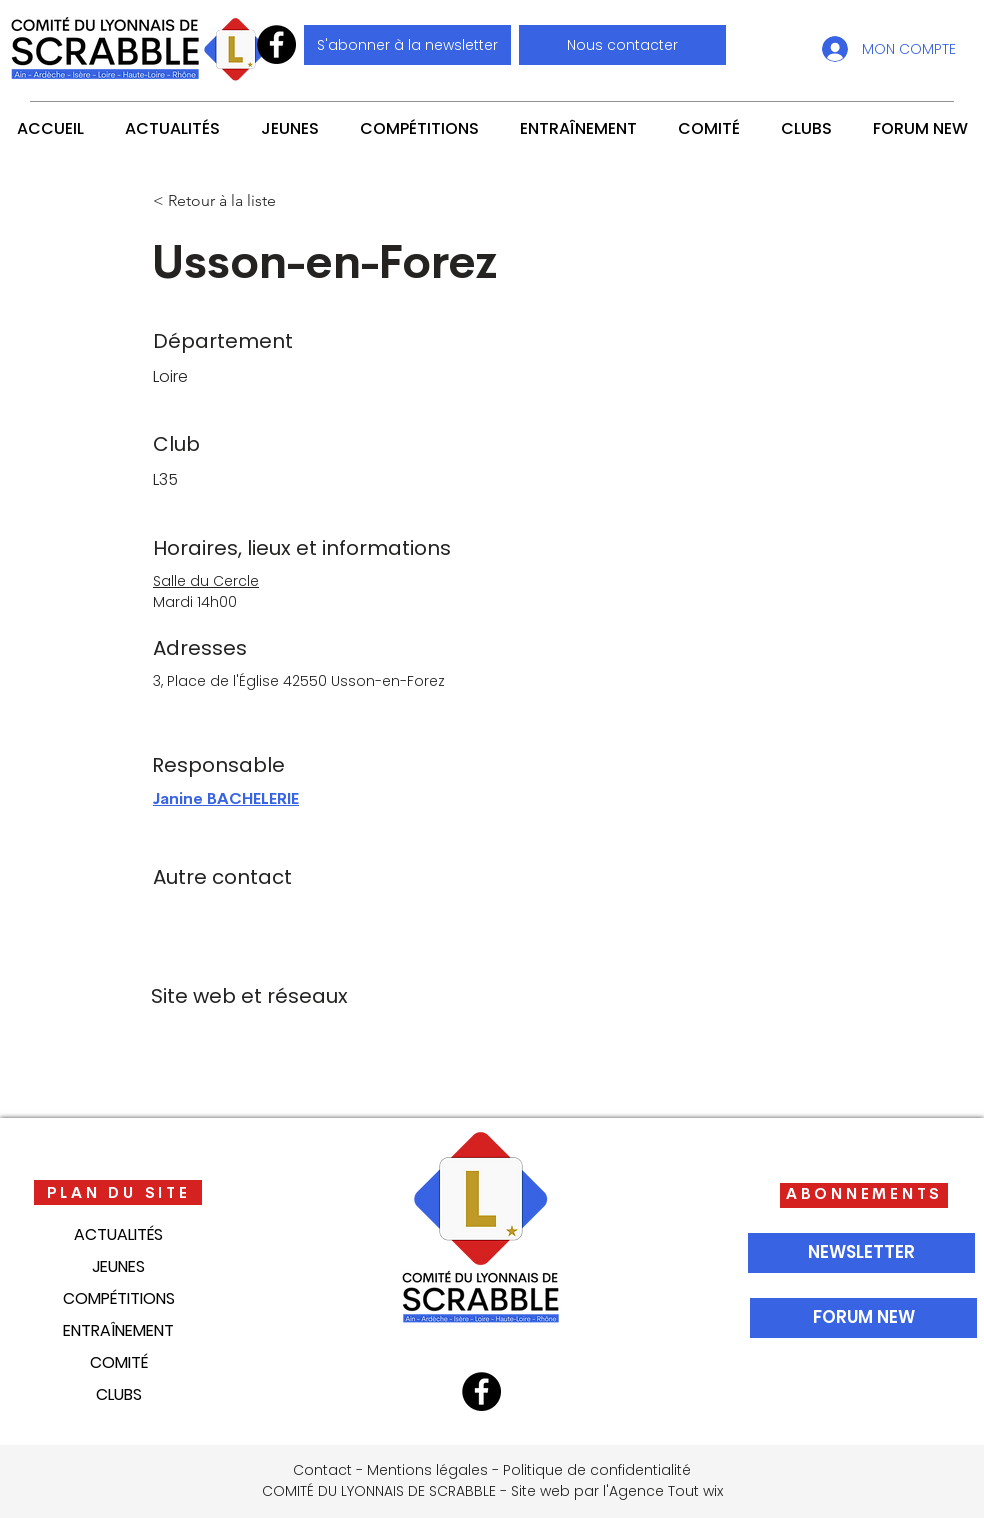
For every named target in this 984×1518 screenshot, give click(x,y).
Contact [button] (322, 1470)
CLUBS (119, 1394)
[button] (622, 45)
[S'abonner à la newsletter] (407, 45)
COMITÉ (119, 1362)
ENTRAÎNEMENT (118, 1330)
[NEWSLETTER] (861, 1253)
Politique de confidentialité (597, 1470)
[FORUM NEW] (863, 1318)
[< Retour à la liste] (219, 201)
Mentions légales (427, 1470)
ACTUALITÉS (118, 1234)
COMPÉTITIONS (119, 1298)
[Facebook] (276, 44)
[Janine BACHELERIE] (270, 800)
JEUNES (118, 1266)
